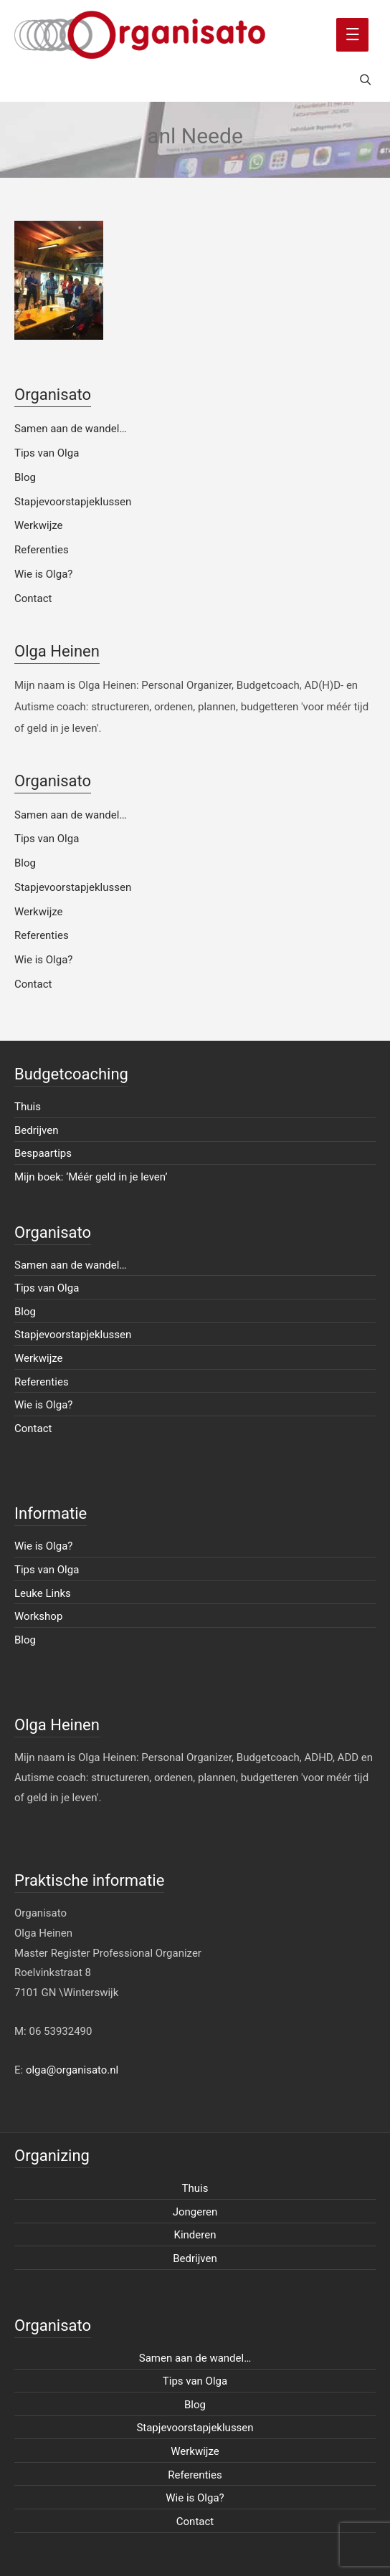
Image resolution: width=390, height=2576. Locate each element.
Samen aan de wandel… (70, 428)
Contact (33, 598)
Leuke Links (42, 1593)
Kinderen (195, 2234)
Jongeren (195, 2211)
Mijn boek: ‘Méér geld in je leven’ (91, 1176)
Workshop (38, 1616)
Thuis (27, 1106)
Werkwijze (38, 525)
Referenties (41, 549)
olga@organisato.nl (72, 2070)
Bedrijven (36, 1130)
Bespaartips (43, 1153)
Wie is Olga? (43, 574)
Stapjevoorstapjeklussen (72, 501)
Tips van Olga (46, 453)
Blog (25, 477)
